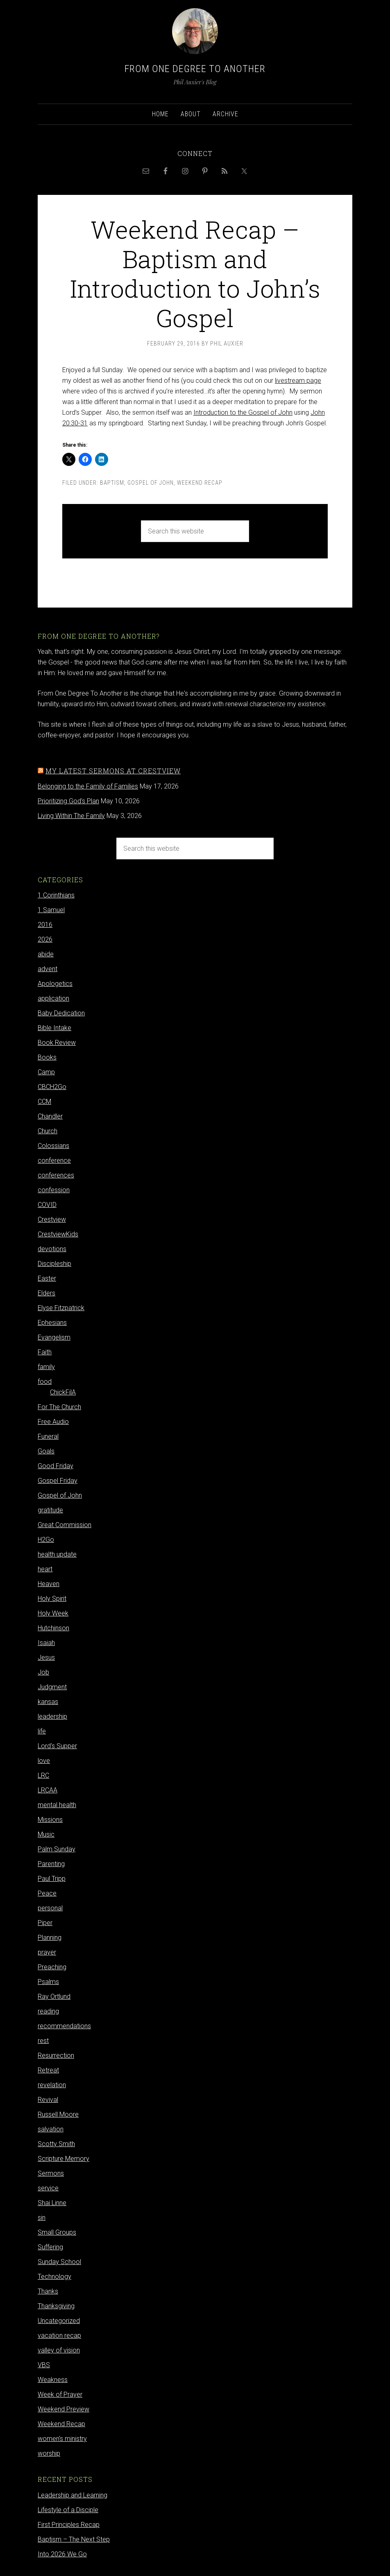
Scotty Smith (56, 2144)
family (46, 1367)
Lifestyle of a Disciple (68, 2510)
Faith (45, 1352)
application (53, 998)
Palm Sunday (56, 1849)
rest (43, 2041)
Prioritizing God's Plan (68, 801)
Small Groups (57, 2232)
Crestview (52, 1219)
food (45, 1381)
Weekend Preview (63, 2409)
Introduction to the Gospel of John (242, 412)
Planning (49, 1937)
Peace (47, 1893)
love (44, 1761)
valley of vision (59, 2350)
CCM (44, 1101)
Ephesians (52, 1322)
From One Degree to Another (195, 69)
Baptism (112, 482)
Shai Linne (52, 2203)
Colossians (53, 1146)
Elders (46, 1293)
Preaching (52, 1967)
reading (48, 2011)
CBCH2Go (52, 1087)
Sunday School (59, 2262)
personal (50, 1908)
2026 (45, 939)
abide (46, 954)
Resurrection (56, 2055)
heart (45, 1569)
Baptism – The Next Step (74, 2539)
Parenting (51, 1864)
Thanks (48, 2291)
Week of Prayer (60, 2394)
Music (46, 1834)
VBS (44, 2365)
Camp (46, 1072)
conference (54, 1160)
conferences (56, 1175)
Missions (50, 1820)
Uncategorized (59, 2321)
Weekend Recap (199, 482)
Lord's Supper (57, 1746)
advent (47, 969)
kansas (48, 1702)
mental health (57, 1805)
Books (47, 1057)
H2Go (46, 1539)
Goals (46, 1451)
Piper (45, 1923)
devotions (52, 1249)
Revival (48, 2100)
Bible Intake (54, 1028)
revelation (52, 2085)
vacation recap (59, 2335)
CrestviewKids (58, 1234)
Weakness (53, 2380)
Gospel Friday (57, 1481)
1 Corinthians (56, 895)
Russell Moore (58, 2114)
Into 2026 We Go (62, 2554)
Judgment (52, 1687)
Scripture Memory (63, 2158)
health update (57, 1554)
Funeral (48, 1436)
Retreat (48, 2070)
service (48, 2188)
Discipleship (54, 1264)
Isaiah (46, 1643)
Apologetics (55, 983)
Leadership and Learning (72, 2495)
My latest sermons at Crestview (113, 770)
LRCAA (47, 1790)
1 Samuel (51, 910)
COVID (47, 1205)
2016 (45, 925)
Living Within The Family (71, 816)
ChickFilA (63, 1392)
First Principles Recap (69, 2525)
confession (54, 1190)
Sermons (51, 2173)
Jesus (46, 1657)
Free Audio (53, 1422)
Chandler (50, 1116)
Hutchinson (53, 1628)
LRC (43, 1775)
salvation (50, 2129)
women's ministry (62, 2439)
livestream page (298, 380)
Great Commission (64, 1525)
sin (41, 2217)
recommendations (64, 2026)
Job (43, 1672)
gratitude (50, 1510)
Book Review (57, 1042)
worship (49, 2453)
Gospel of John (150, 482)
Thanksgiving (56, 2306)
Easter (47, 1278)
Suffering (50, 2247)
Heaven (48, 1584)
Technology (54, 2276)
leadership (52, 1716)
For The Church (59, 1407)
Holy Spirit (52, 1598)
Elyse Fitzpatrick (61, 1308)
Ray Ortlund (54, 1996)
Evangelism (54, 1337)
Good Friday (55, 1466)
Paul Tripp (52, 1878)
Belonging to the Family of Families (88, 786)
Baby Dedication (61, 1013)
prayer (47, 1952)
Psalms (48, 1982)
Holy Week (53, 1613)
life (42, 1731)
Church (47, 1131)
